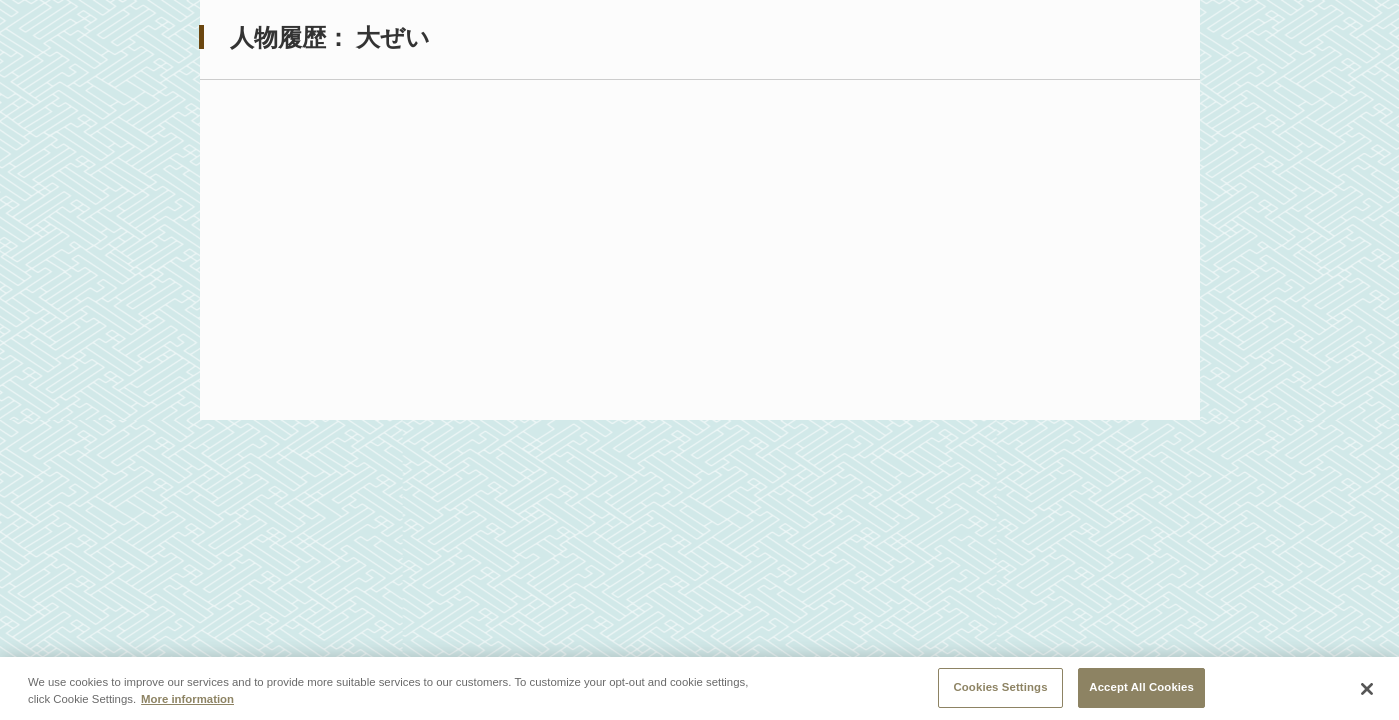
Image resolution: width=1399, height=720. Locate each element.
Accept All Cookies (1141, 690)
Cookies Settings (1000, 690)
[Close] (1367, 692)
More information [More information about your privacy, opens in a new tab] (187, 702)
